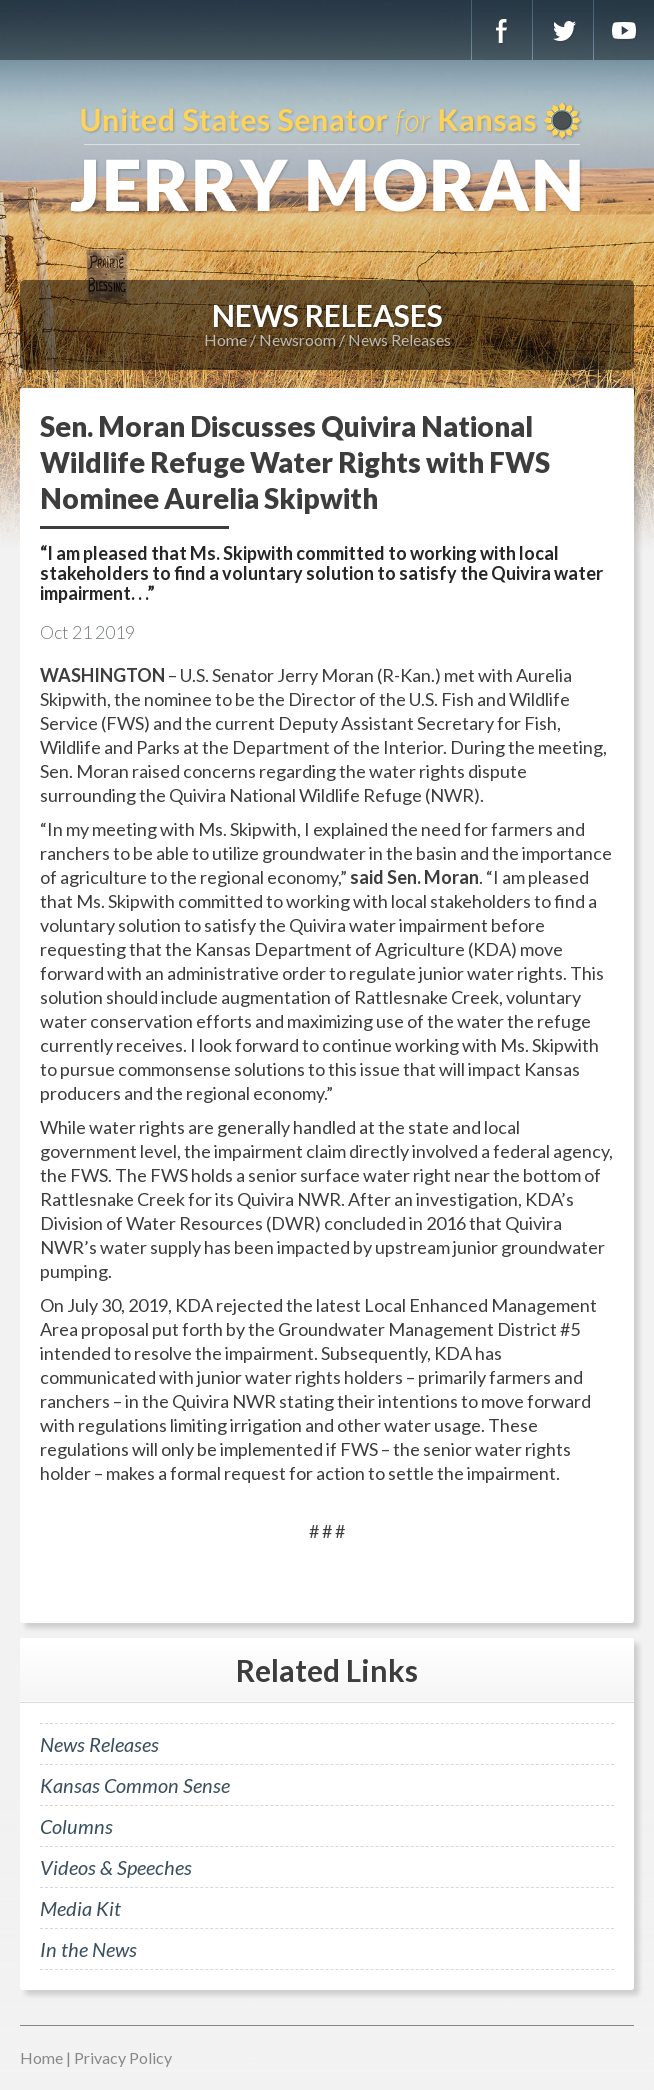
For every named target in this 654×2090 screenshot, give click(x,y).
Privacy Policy (123, 2057)
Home (225, 339)
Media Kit (80, 1908)
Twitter (563, 30)
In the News (88, 1949)
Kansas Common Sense (135, 1785)
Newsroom (297, 339)
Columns (76, 1826)
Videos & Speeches (116, 1867)
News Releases (399, 339)
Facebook (502, 30)
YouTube (624, 30)
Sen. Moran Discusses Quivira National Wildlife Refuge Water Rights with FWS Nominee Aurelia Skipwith (295, 462)
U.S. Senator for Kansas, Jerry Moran (327, 160)
